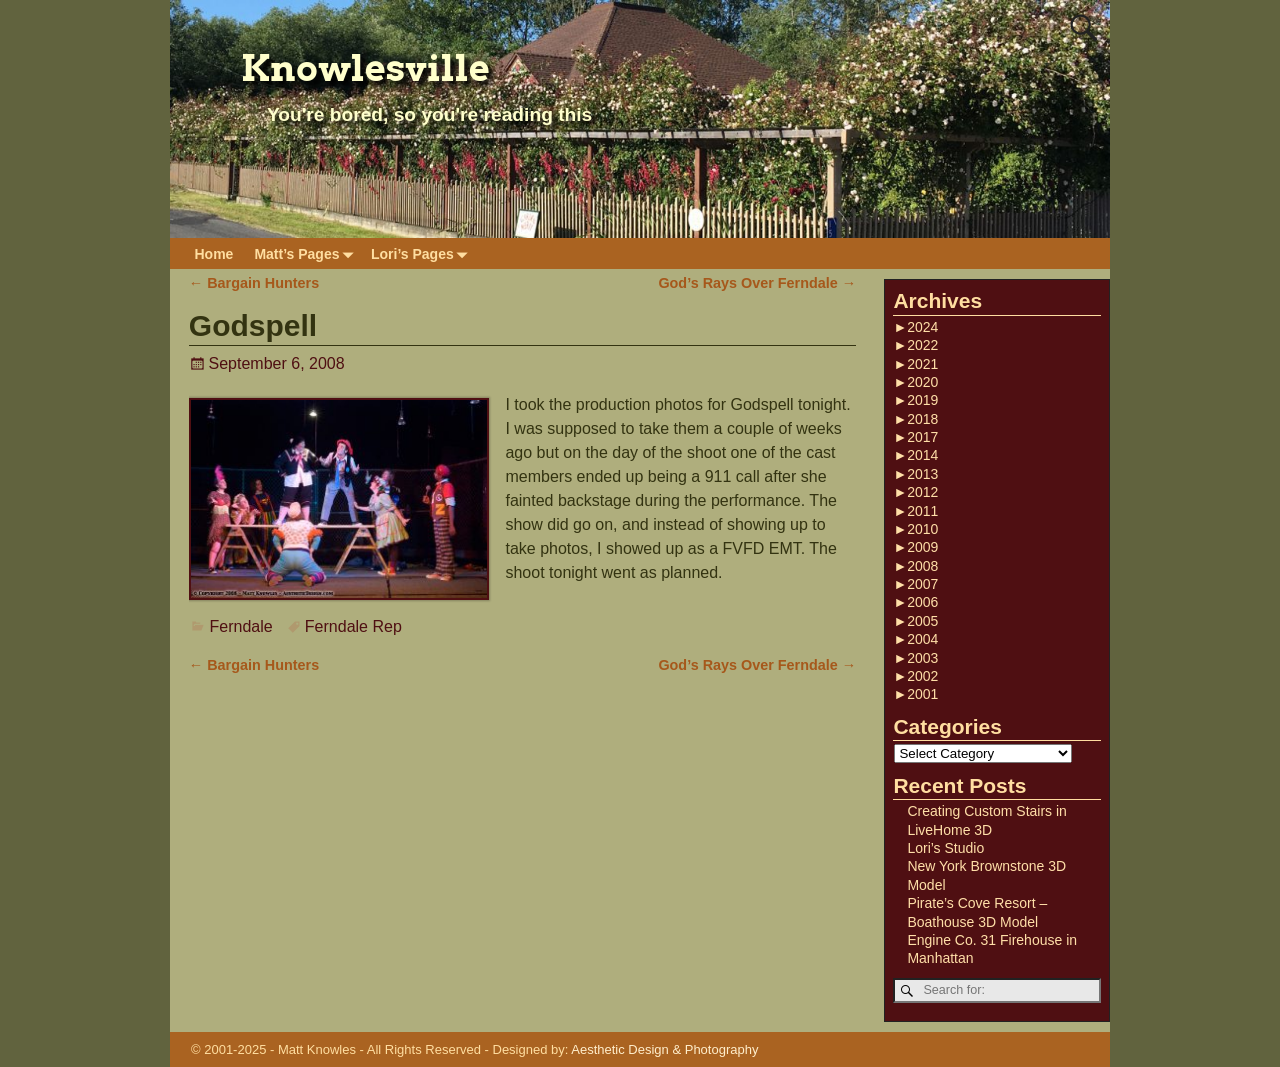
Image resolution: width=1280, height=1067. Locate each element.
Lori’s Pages (423, 253)
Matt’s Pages (307, 253)
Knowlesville (365, 68)
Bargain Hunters (254, 283)
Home (214, 254)
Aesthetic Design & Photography (664, 1049)
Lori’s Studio (945, 848)
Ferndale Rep (353, 626)
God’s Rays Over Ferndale (757, 283)
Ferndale (241, 626)
